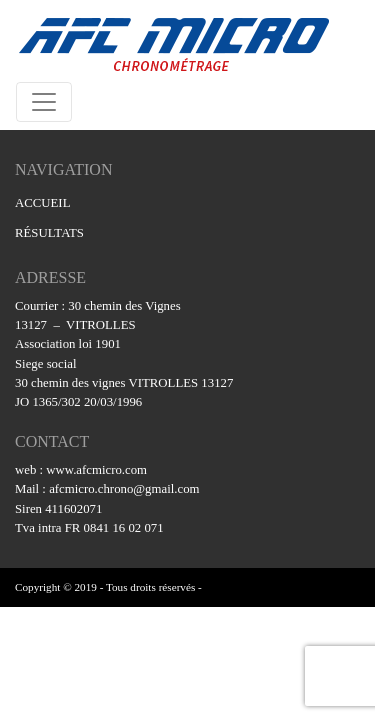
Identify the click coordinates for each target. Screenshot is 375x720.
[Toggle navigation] (44, 102)
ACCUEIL (42, 203)
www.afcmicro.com (96, 470)
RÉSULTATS (49, 233)
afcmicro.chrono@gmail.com (124, 489)
